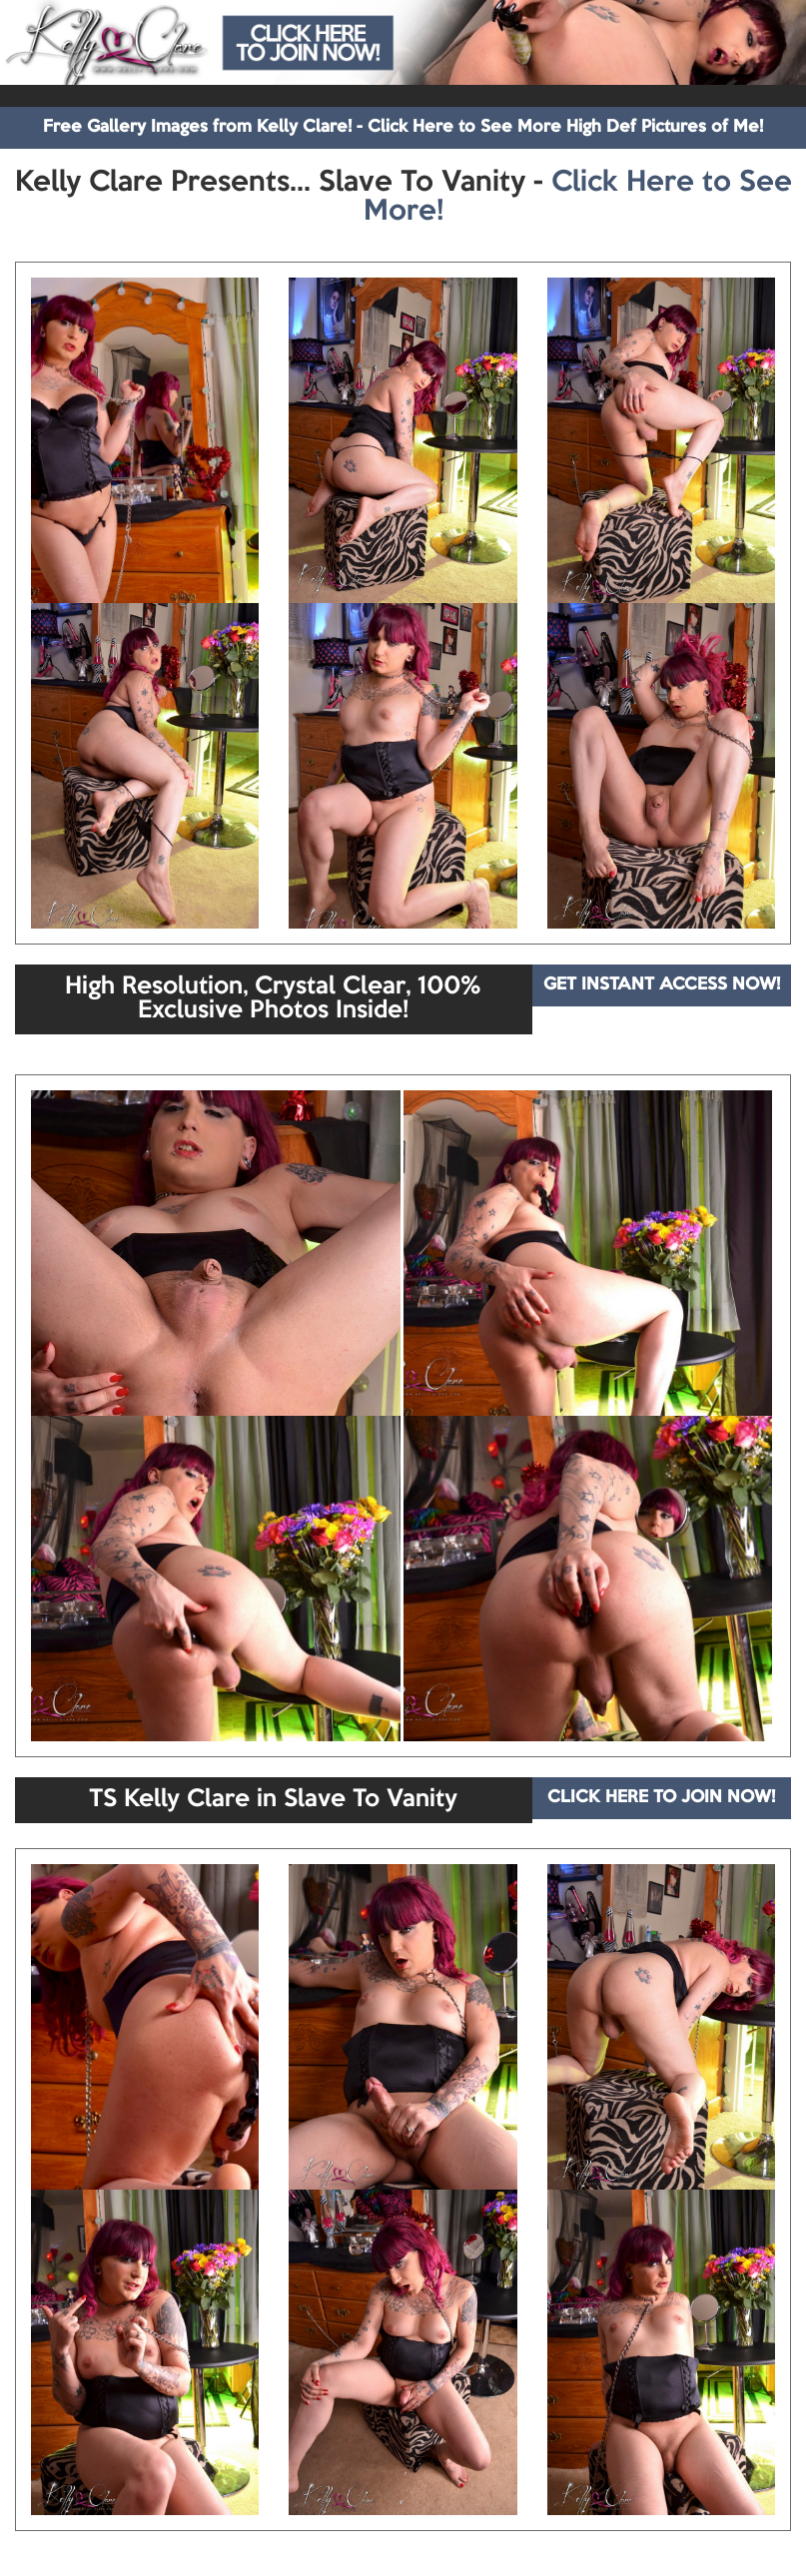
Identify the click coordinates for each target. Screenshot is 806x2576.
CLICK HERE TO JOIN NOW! (661, 1797)
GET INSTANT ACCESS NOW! (661, 984)
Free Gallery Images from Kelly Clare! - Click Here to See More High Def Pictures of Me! (403, 127)
